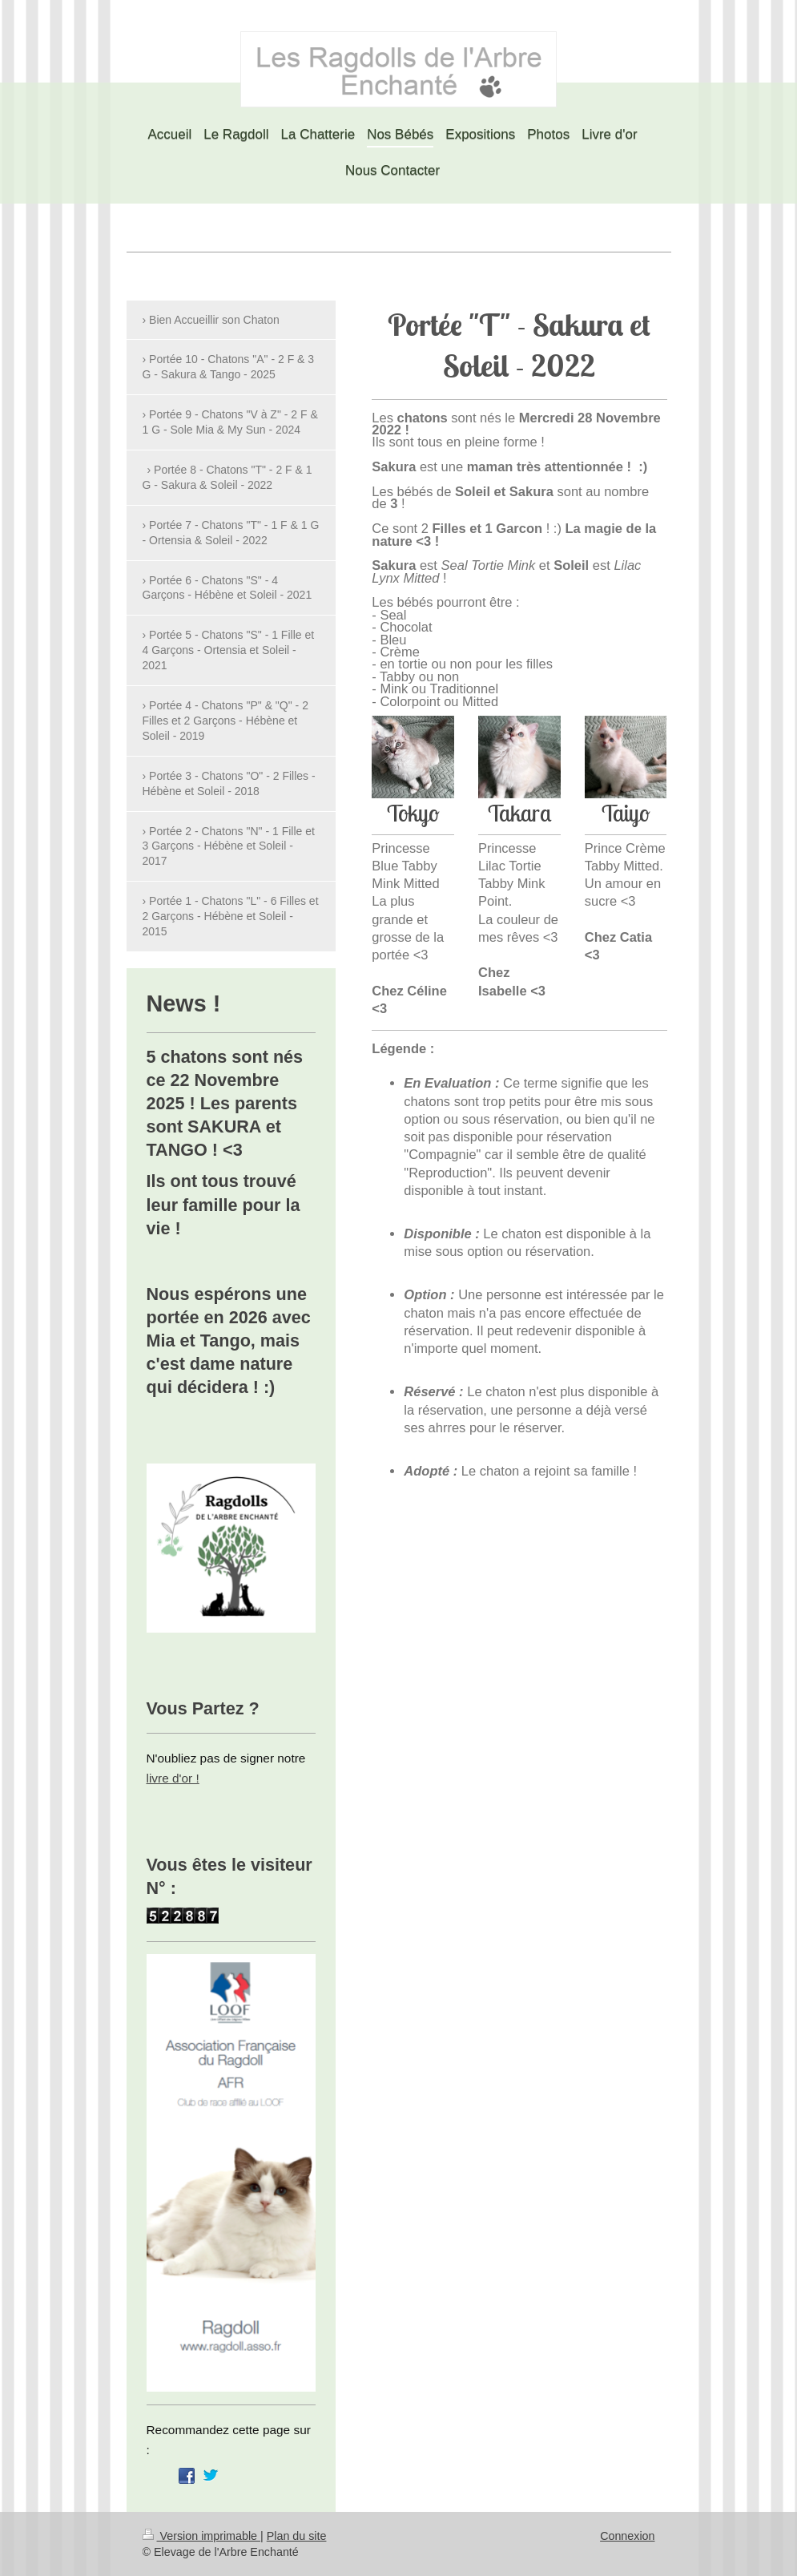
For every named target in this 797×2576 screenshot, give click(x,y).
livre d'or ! (173, 1778)
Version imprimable (202, 2536)
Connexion (627, 2536)
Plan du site (297, 2536)
